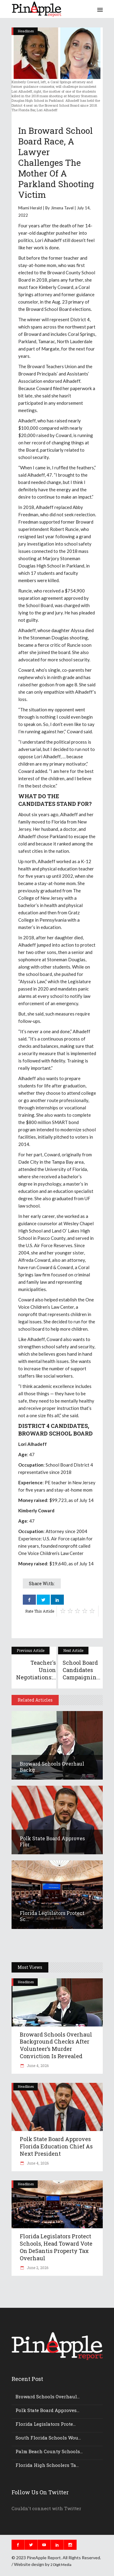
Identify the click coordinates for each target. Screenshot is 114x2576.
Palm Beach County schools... (49, 2451)
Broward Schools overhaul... (48, 2396)
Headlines (26, 31)
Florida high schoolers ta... (47, 2465)
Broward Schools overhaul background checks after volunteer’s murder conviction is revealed (56, 2045)
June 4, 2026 (37, 2065)
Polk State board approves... (47, 2410)
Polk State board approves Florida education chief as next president (56, 2146)
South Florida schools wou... (48, 2438)
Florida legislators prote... (46, 2424)
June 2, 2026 (37, 2267)
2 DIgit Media (60, 2564)
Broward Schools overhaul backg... (52, 1766)
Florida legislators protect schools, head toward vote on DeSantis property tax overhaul (56, 2247)
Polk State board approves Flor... (52, 1841)
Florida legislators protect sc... (52, 1916)
